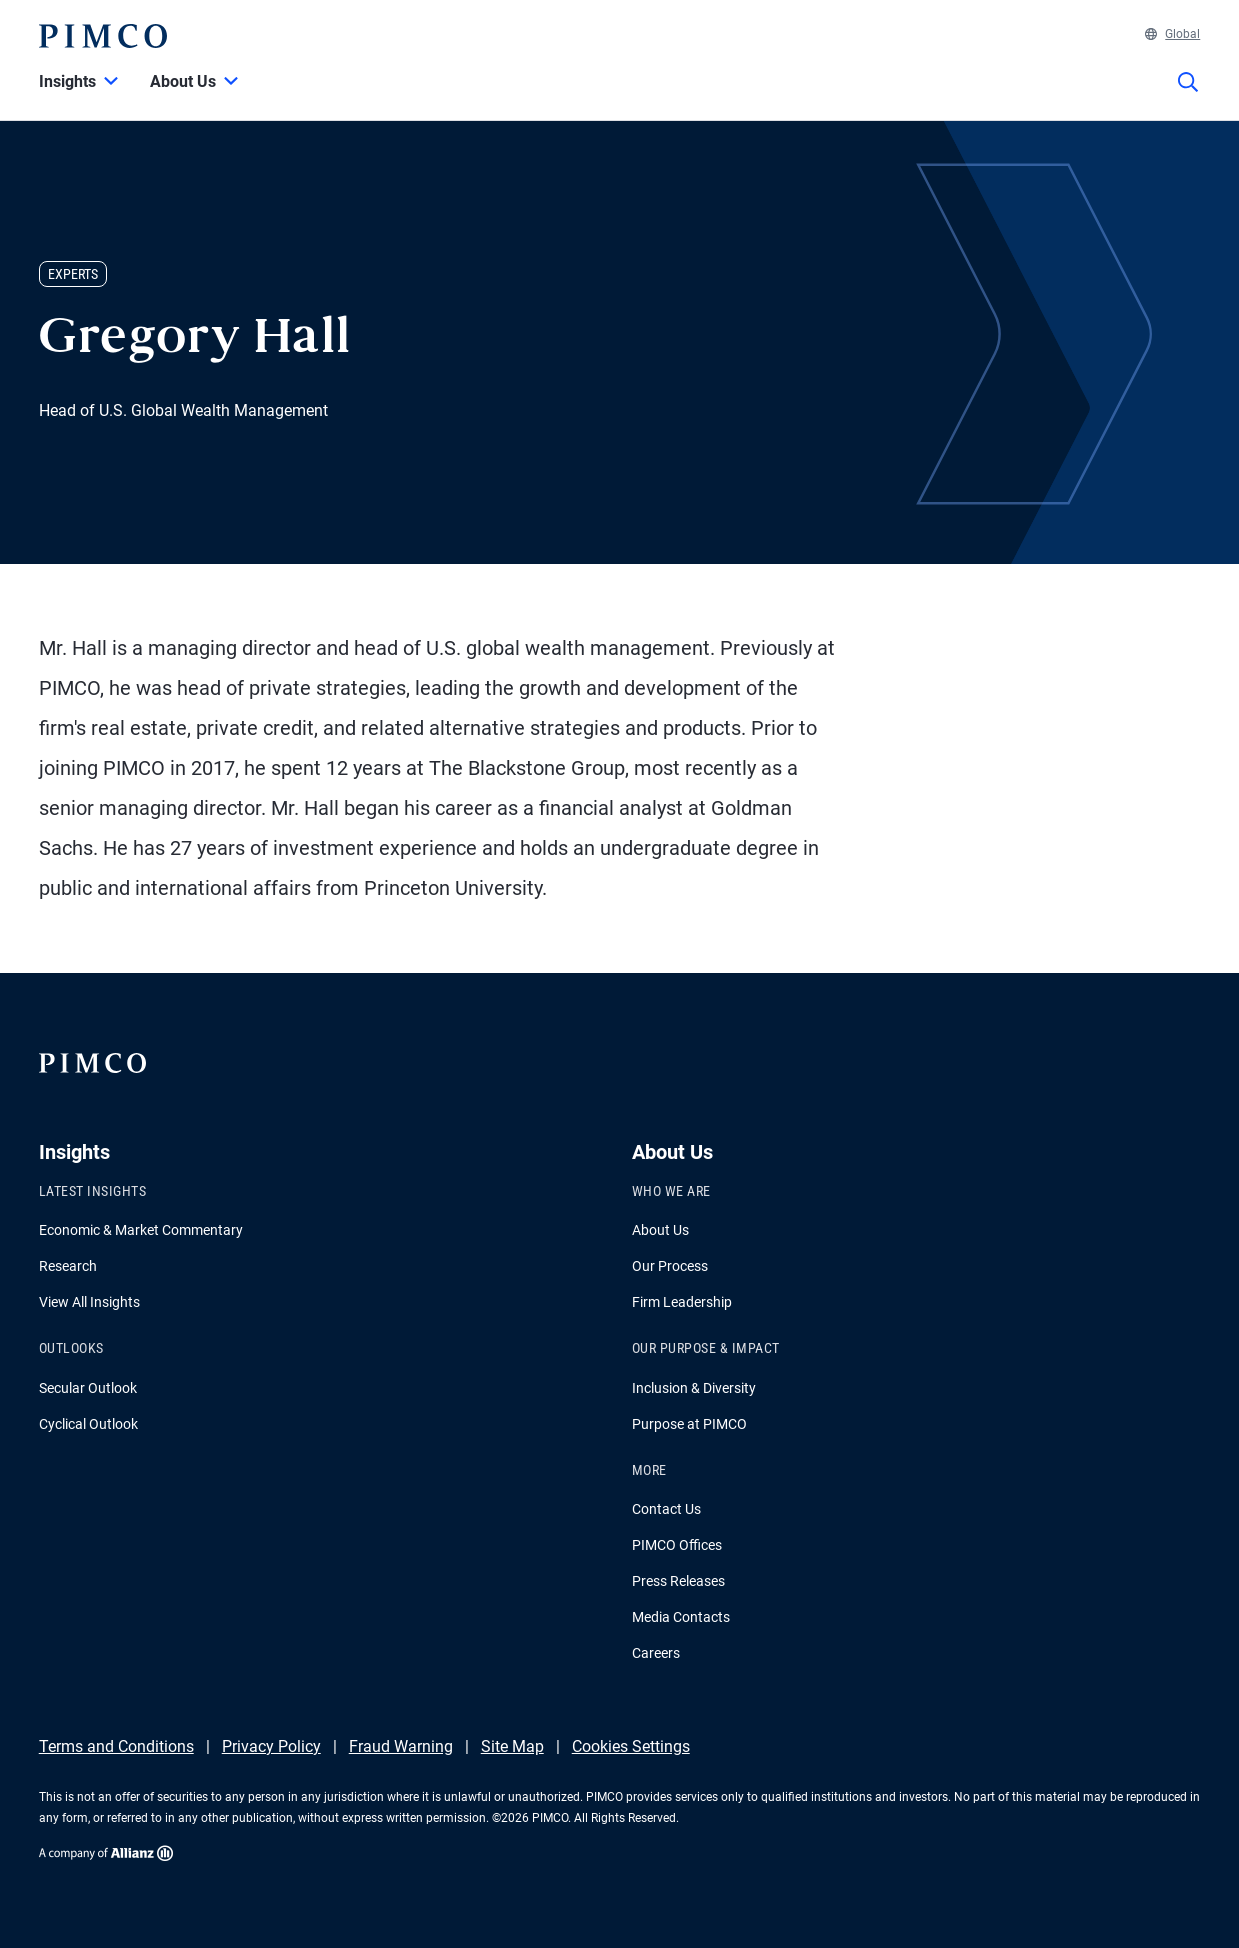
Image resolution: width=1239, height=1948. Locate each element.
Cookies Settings (631, 1746)
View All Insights (89, 1302)
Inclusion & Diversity (694, 1388)
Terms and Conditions (116, 1746)
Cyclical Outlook (88, 1424)
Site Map (512, 1746)
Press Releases (678, 1581)
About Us (660, 1230)
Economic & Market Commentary (141, 1230)
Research (68, 1266)
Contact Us (666, 1509)
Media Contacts (681, 1617)
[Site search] (1188, 96)
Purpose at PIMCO (689, 1424)
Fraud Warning (401, 1746)
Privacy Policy (271, 1746)
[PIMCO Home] (103, 36)
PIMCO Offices (677, 1545)
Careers (656, 1653)
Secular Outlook (88, 1388)
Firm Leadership (682, 1302)
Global (1172, 34)
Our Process (670, 1266)
